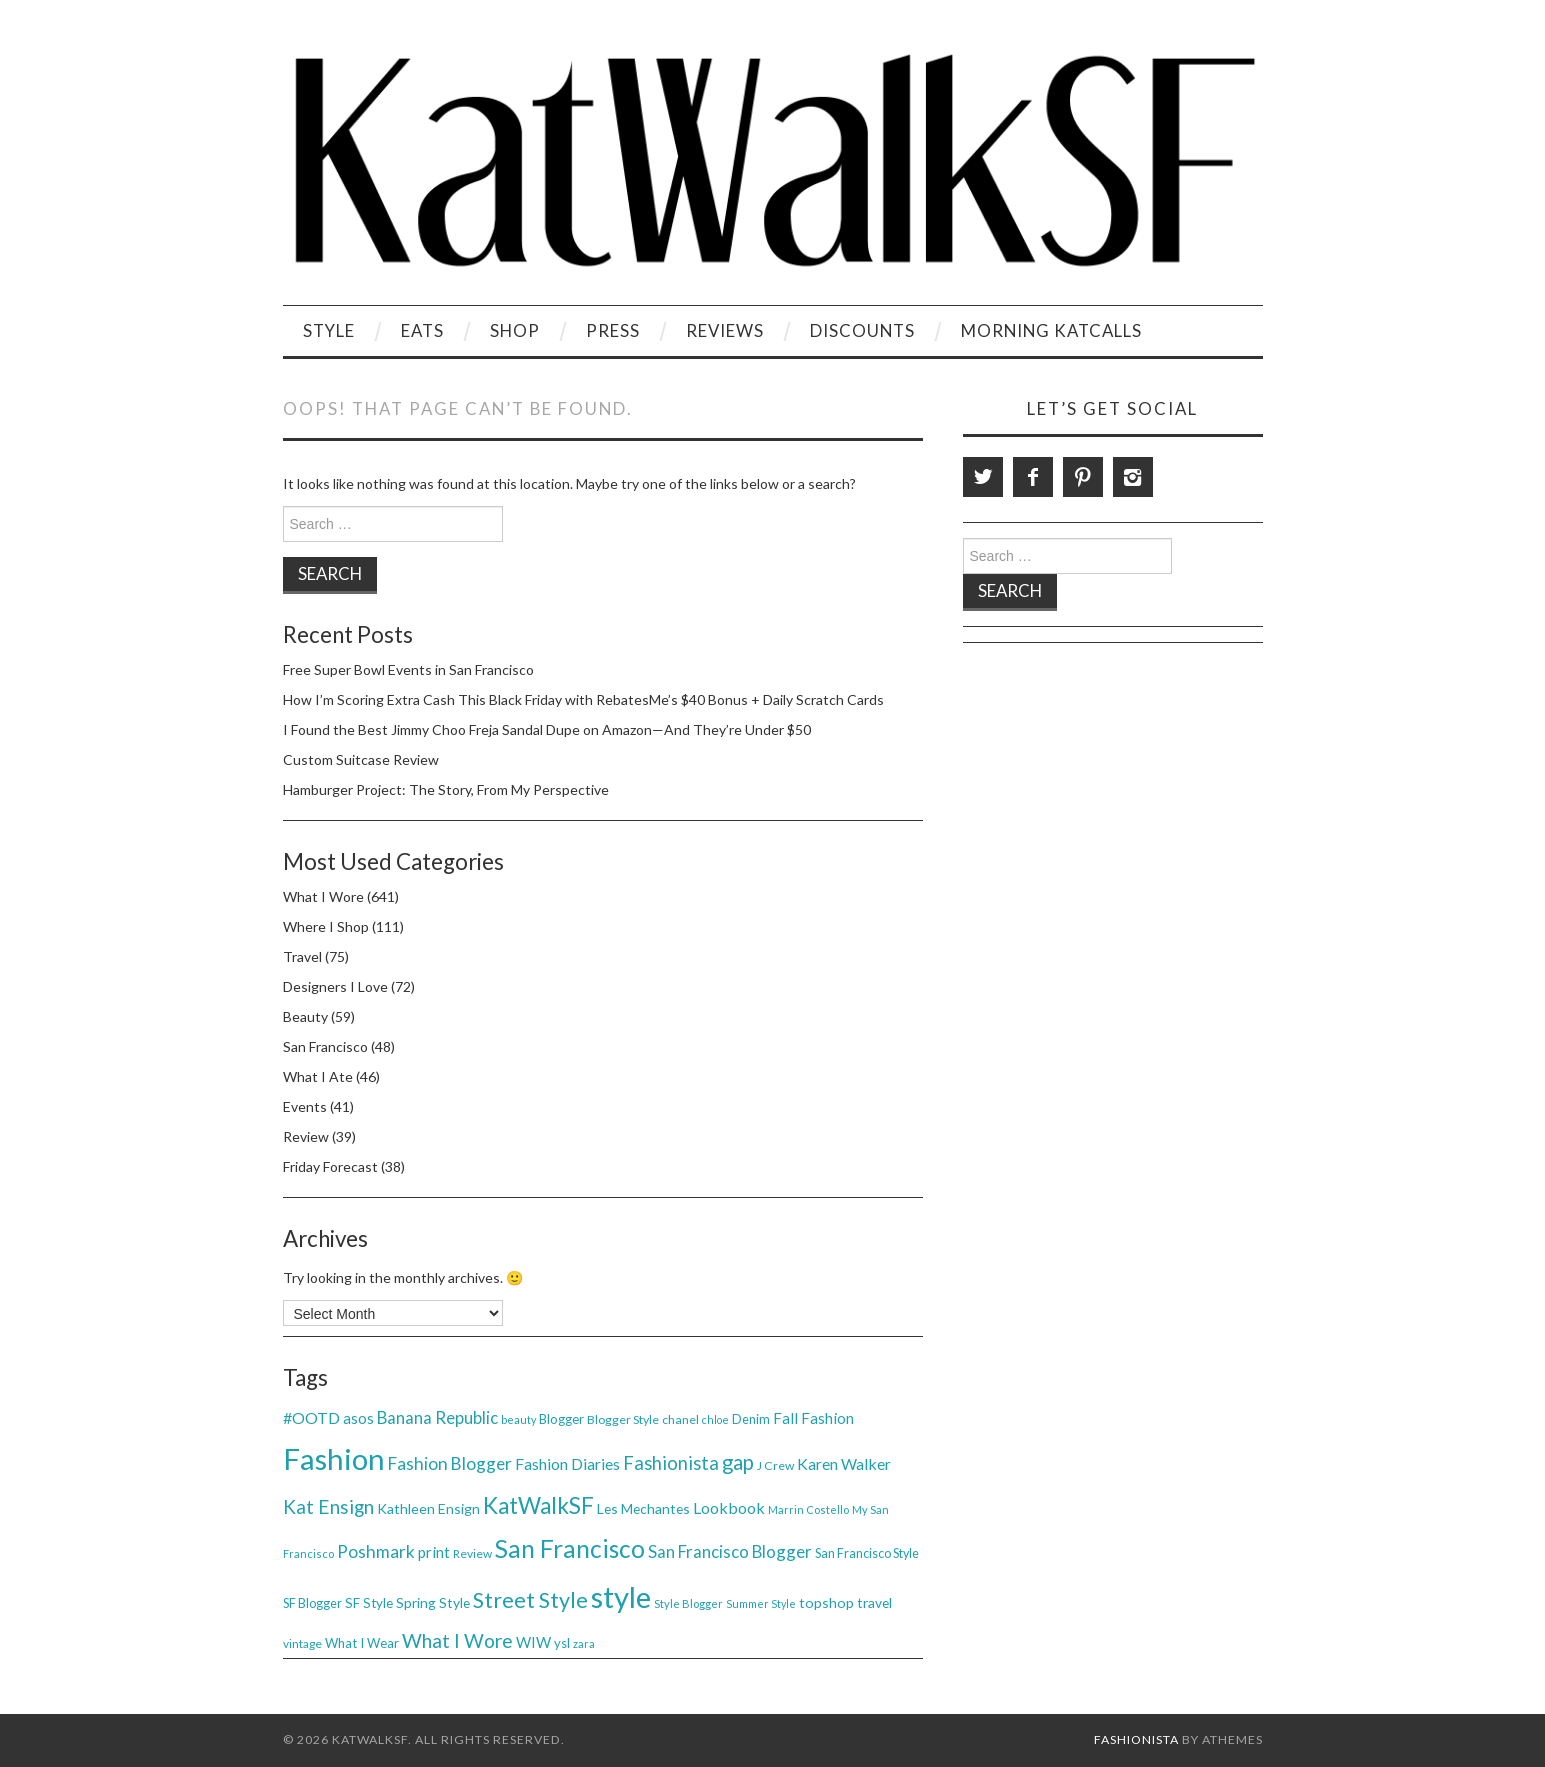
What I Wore (323, 896)
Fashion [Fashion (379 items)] (334, 1458)
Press (613, 330)
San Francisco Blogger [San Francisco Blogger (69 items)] (730, 1551)
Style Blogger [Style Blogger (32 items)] (688, 1603)
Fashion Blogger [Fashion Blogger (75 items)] (450, 1463)
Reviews (725, 330)
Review (306, 1136)
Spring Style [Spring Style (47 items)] (433, 1602)
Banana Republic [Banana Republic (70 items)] (437, 1417)
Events (305, 1106)
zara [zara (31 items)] (584, 1643)
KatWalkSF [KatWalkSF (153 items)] (538, 1505)
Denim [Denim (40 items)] (751, 1419)
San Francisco (325, 1046)
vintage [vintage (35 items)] (302, 1643)
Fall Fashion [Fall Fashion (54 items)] (813, 1418)
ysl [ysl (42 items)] (562, 1643)
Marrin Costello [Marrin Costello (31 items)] (808, 1509)
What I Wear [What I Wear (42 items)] (362, 1643)
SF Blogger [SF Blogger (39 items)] (312, 1603)
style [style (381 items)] (621, 1596)
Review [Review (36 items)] (472, 1553)
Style (329, 330)
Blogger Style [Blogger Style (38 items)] (623, 1419)
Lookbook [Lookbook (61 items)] (729, 1507)
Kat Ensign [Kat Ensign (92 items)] (328, 1506)
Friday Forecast (330, 1166)
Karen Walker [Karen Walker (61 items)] (844, 1463)
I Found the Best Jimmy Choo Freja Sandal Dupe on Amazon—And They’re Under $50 (547, 729)
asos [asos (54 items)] (358, 1418)
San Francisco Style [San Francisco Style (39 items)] (867, 1553)
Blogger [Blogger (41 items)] (561, 1419)
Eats (422, 330)
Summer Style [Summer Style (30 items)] (761, 1603)
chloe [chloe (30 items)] (715, 1419)
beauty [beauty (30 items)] (518, 1419)
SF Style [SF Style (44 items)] (369, 1603)
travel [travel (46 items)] (874, 1602)
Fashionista (1136, 1739)
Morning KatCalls (1051, 330)
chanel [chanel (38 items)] (680, 1419)
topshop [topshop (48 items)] (826, 1602)
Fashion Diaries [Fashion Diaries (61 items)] (567, 1463)
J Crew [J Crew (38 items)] (775, 1465)
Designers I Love (335, 986)
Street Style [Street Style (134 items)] (530, 1600)
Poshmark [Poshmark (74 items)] (376, 1551)
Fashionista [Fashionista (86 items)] (671, 1463)
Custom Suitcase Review (361, 759)
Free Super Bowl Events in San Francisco (408, 669)
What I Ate (318, 1076)
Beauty (305, 1016)
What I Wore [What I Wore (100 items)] (457, 1640)
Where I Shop (326, 926)
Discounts (862, 330)
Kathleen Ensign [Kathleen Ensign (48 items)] (428, 1508)
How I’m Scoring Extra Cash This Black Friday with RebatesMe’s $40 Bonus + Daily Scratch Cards (583, 699)
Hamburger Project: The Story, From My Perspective (446, 789)
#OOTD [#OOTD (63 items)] (311, 1417)
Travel (302, 956)
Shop (515, 330)
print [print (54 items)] (434, 1552)
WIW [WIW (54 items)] (533, 1642)
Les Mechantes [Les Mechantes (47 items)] (643, 1508)
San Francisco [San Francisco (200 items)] (570, 1548)
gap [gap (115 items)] (738, 1462)
